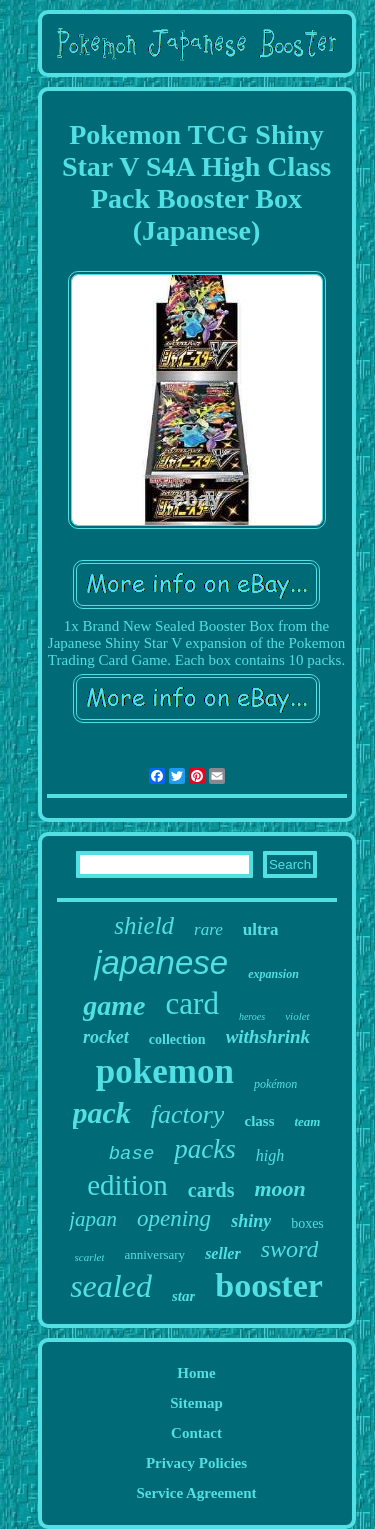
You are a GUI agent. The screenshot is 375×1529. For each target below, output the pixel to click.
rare (208, 929)
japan (93, 1219)
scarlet (90, 1257)
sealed (111, 1286)
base (132, 1154)
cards (211, 1190)
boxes (307, 1223)
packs (204, 1149)
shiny (251, 1221)
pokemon (165, 1071)
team (307, 1121)
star (183, 1296)
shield (144, 925)
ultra (261, 929)
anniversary (154, 1254)
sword (290, 1249)
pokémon (275, 1084)
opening (174, 1218)
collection (177, 1039)
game (114, 1005)
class (259, 1121)
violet (297, 1016)
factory (188, 1114)
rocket (106, 1037)
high (270, 1155)
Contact (196, 1433)
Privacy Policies (196, 1463)
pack (102, 1112)
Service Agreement (196, 1493)
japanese (161, 962)
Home (196, 1373)
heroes (252, 1016)
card (192, 1003)
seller (223, 1253)
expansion (273, 974)
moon (279, 1188)
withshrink (268, 1036)
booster (269, 1285)
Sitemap (196, 1403)
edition (127, 1185)
